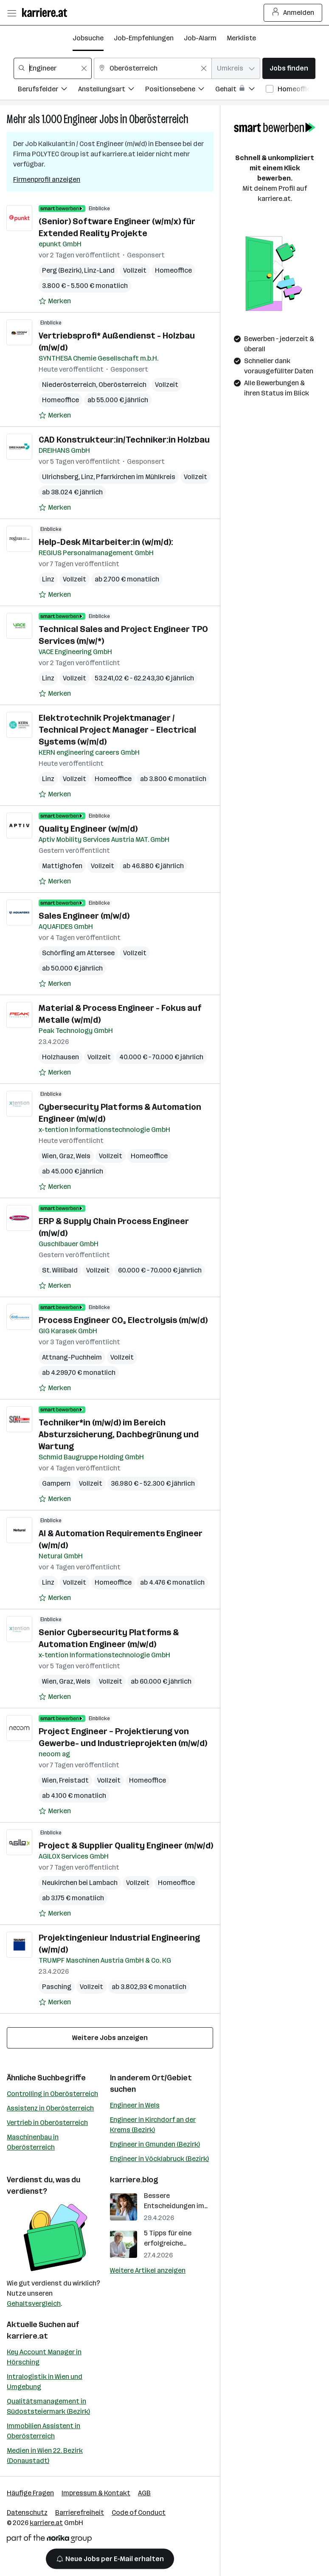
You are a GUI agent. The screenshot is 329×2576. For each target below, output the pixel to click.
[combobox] (53, 68)
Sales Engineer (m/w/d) (84, 916)
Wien (49, 1156)
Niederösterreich (69, 385)
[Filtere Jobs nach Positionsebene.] (180, 90)
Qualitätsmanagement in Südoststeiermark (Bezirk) (48, 2406)
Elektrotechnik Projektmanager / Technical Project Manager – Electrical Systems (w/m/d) (117, 730)
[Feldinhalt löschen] (84, 68)
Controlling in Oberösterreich (52, 2094)
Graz (66, 1156)
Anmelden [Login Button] (293, 13)
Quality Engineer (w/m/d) (88, 829)
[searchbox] (53, 68)
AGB (144, 2493)
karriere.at (27, 2336)
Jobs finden (289, 68)
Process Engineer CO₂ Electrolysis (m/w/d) (123, 1320)
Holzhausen (60, 1057)
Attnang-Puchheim (72, 1357)
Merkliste (241, 38)
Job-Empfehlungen (144, 38)
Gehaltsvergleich (34, 2303)
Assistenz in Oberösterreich (50, 2108)
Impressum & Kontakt (96, 2493)
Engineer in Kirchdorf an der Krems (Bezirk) (153, 2125)
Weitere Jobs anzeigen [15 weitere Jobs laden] (110, 2038)
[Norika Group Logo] (49, 2540)
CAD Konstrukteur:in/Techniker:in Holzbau (124, 440)
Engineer (81, 119)
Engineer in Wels (135, 2105)
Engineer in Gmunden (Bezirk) (155, 2144)
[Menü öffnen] (11, 13)
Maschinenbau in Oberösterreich (33, 2142)
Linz (87, 477)
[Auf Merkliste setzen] (55, 301)
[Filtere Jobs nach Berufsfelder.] (48, 90)
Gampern (56, 1483)
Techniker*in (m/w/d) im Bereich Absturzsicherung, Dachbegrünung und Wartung (119, 1434)
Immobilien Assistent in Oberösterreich (43, 2431)
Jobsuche (88, 38)
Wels (83, 1156)
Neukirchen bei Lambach (80, 1883)
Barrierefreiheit (79, 2512)
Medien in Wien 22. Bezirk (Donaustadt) (45, 2455)
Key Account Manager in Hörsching (44, 2357)
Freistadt (74, 1780)
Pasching (56, 1987)
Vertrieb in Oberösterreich (47, 2123)
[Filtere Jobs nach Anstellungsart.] (111, 90)
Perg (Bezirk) (62, 270)
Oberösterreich (158, 119)
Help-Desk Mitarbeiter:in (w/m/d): (106, 542)
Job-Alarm (200, 38)
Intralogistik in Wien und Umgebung (44, 2382)
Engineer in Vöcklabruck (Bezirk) (159, 2159)
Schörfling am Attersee (78, 953)
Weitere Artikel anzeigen (148, 2270)
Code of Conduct (139, 2512)
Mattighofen (62, 866)
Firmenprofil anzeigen (46, 179)
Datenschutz (27, 2512)
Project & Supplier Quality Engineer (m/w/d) (126, 1845)
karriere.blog (134, 2179)
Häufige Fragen (30, 2493)
